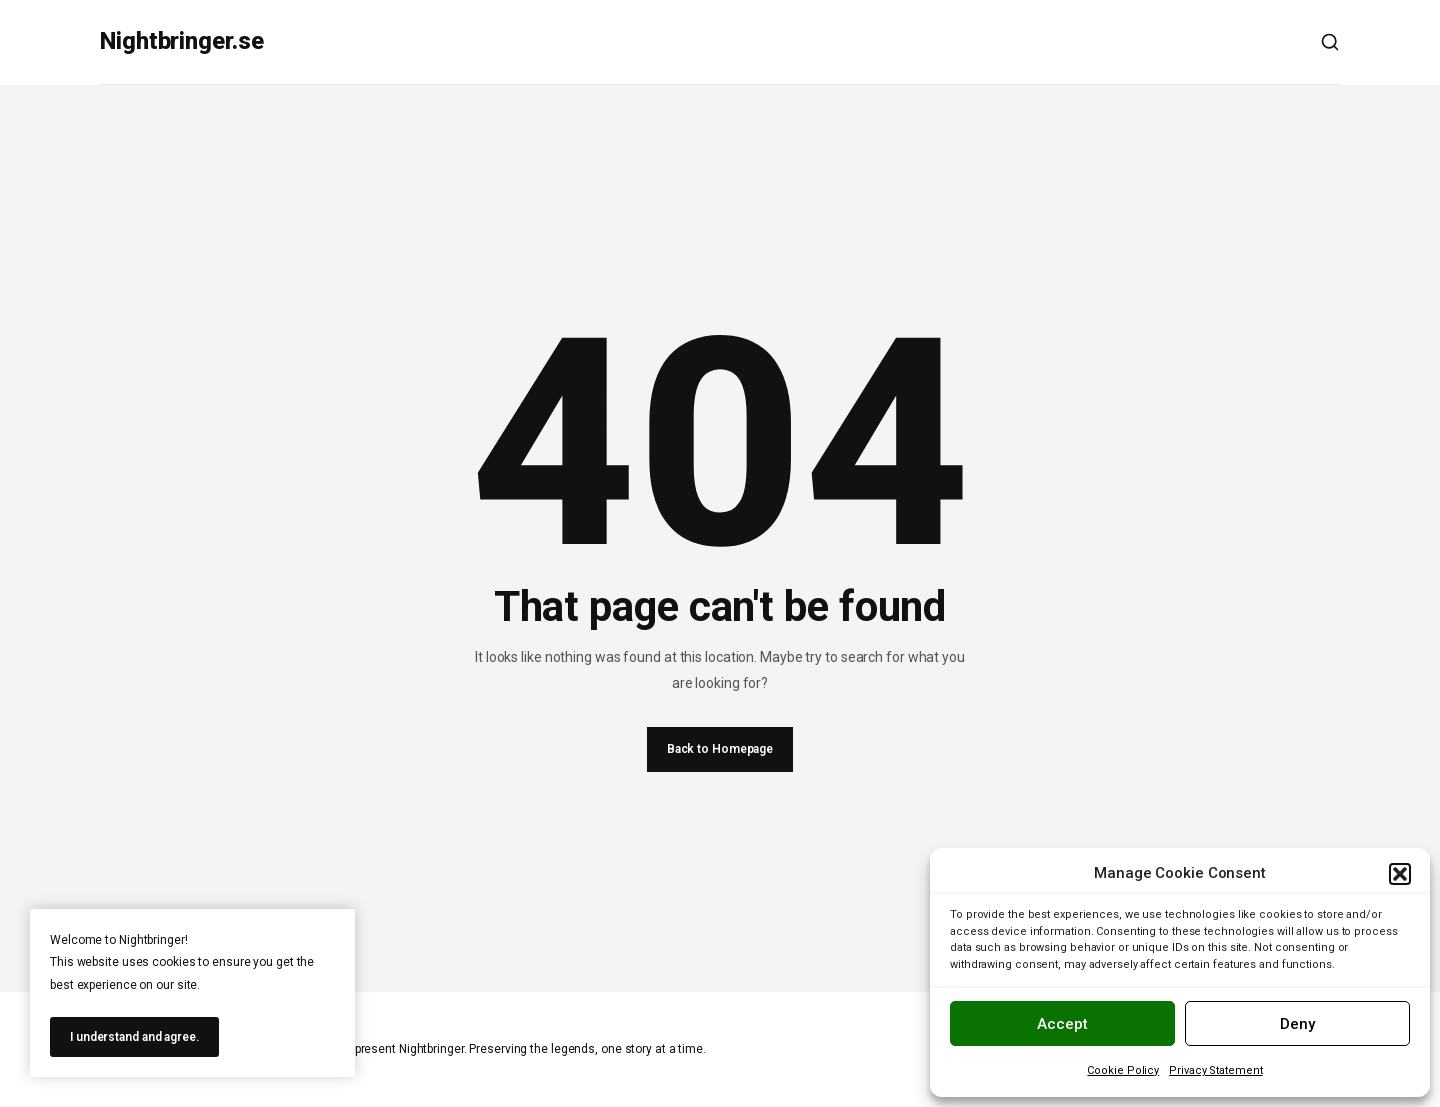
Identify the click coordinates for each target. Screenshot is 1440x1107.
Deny (1297, 1024)
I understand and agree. (134, 1037)
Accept (1062, 1024)
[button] (1400, 874)
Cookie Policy (1123, 1070)
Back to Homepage (720, 749)
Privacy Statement (1215, 1070)
